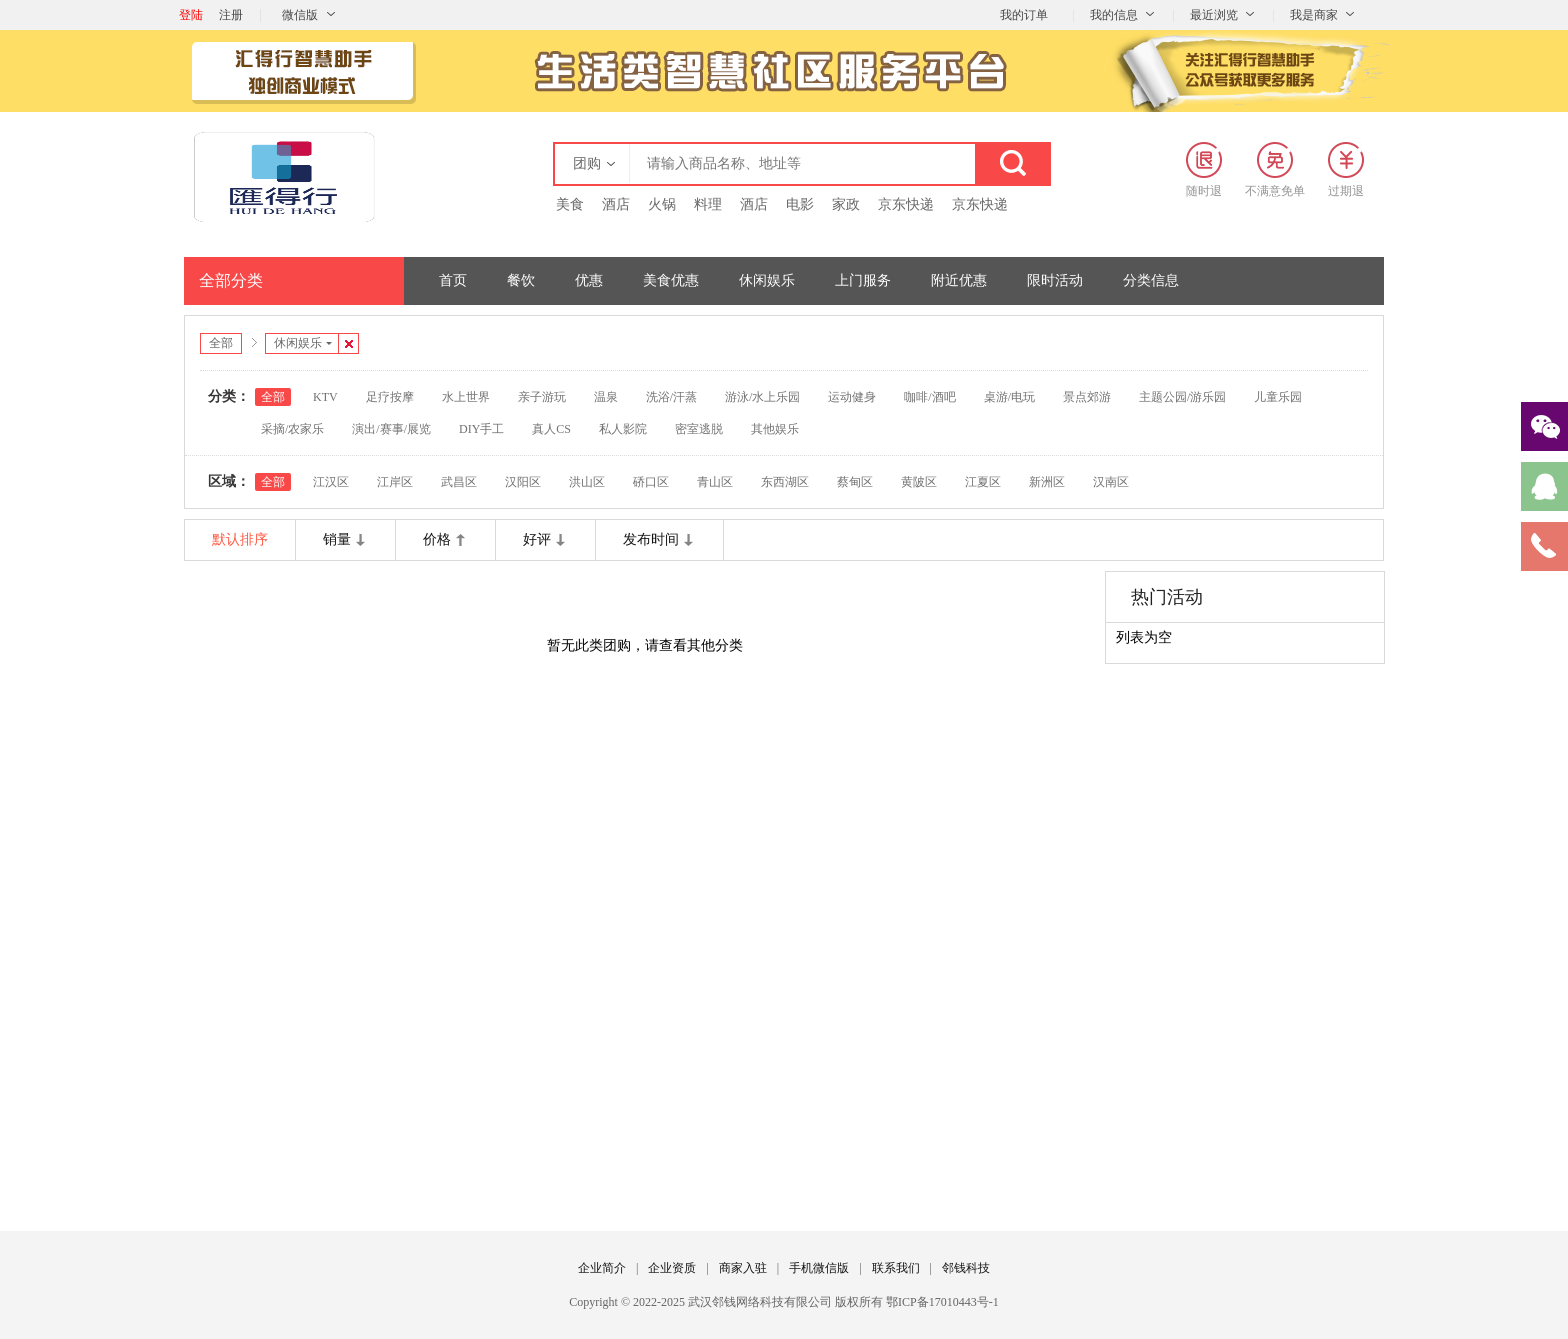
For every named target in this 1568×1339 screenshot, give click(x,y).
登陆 (191, 15)
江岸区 (395, 482)
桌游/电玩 (1009, 397)
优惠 (589, 280)
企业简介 (602, 1268)
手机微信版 (819, 1268)
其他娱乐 (775, 429)
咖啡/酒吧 (929, 397)
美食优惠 (671, 280)
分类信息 (1151, 280)
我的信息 (1114, 15)
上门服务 (863, 280)
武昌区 (459, 482)
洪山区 (587, 482)
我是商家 (1314, 15)
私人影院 (623, 429)
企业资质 (672, 1268)
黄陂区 (919, 482)
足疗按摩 (390, 397)
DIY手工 (481, 429)
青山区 (715, 482)
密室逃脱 (699, 429)
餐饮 (521, 280)
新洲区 (1047, 482)
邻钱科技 (966, 1268)
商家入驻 (743, 1268)
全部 (221, 343)
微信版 (300, 15)
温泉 (606, 397)
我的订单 (1024, 15)
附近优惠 (959, 280)
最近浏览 (1214, 15)
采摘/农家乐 (292, 429)
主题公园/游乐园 (1182, 397)
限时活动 (1055, 280)
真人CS (551, 429)
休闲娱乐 (767, 280)
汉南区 (1111, 482)
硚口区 (651, 482)
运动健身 (852, 397)
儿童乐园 (1278, 397)
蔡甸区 (855, 482)
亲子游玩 (542, 397)
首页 (453, 280)
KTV (325, 397)
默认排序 (240, 539)
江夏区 (983, 482)
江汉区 (331, 482)
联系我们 (896, 1268)
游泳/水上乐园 (762, 397)
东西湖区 (785, 482)
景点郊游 (1087, 397)
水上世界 (466, 397)
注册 (231, 15)
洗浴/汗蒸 (671, 397)
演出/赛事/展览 (391, 429)
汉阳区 (523, 482)
